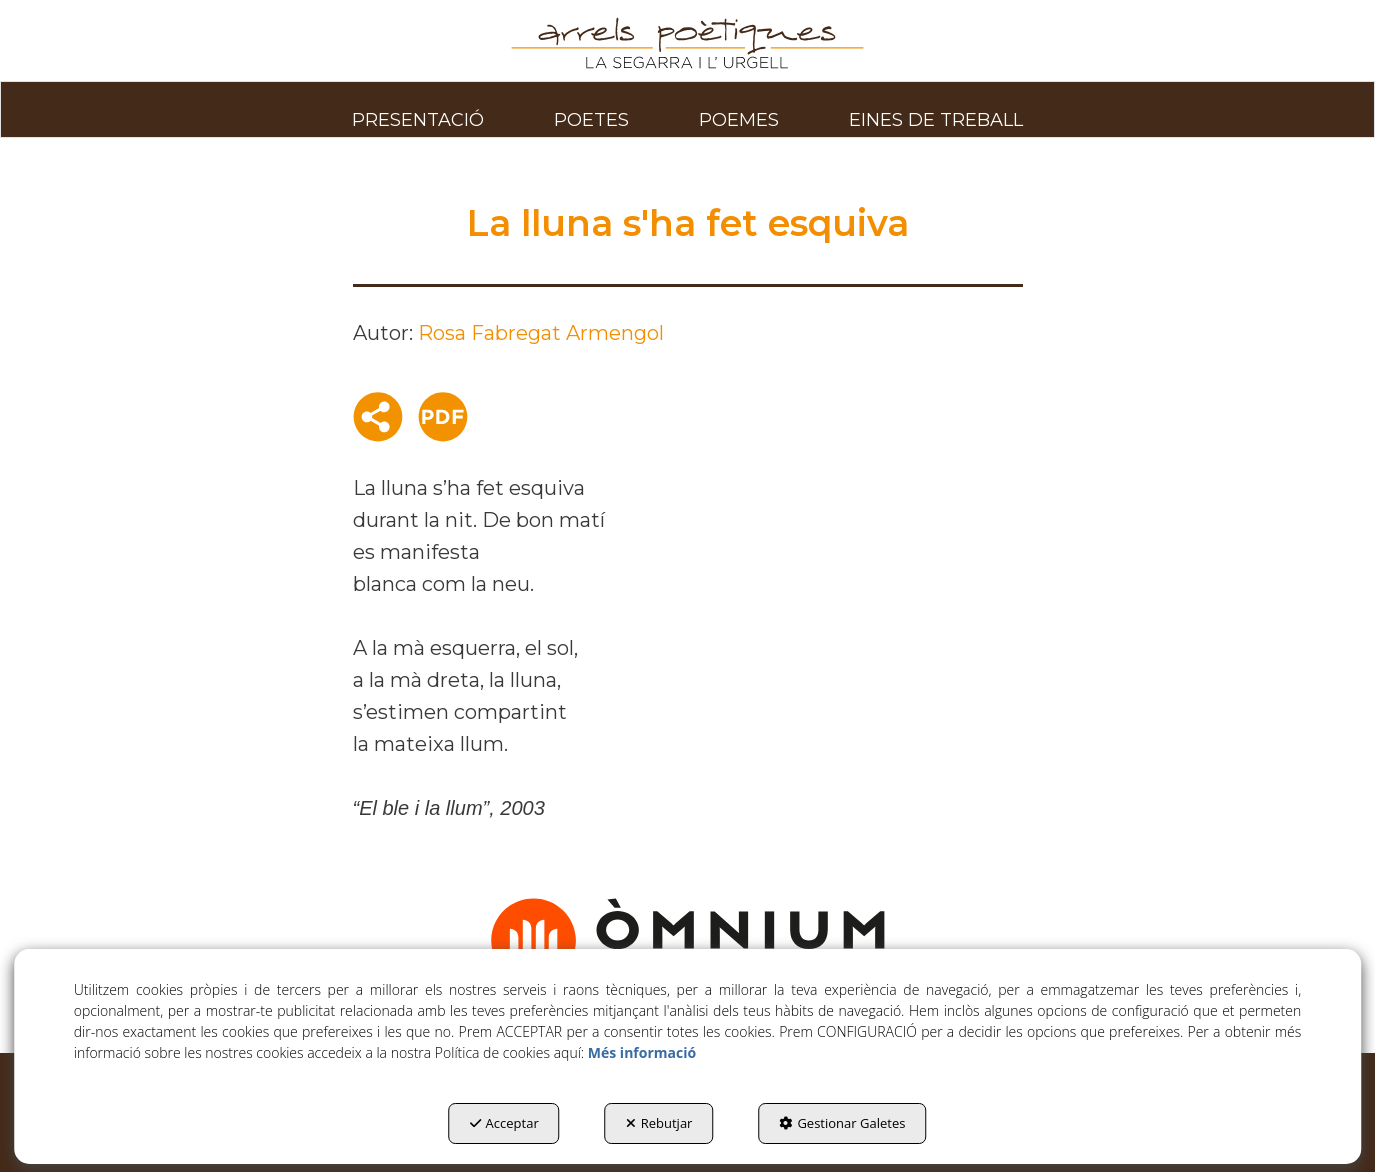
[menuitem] (418, 109)
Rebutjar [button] (659, 1123)
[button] (687, 43)
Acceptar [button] (504, 1123)
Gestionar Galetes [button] (842, 1123)
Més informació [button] (642, 1052)
